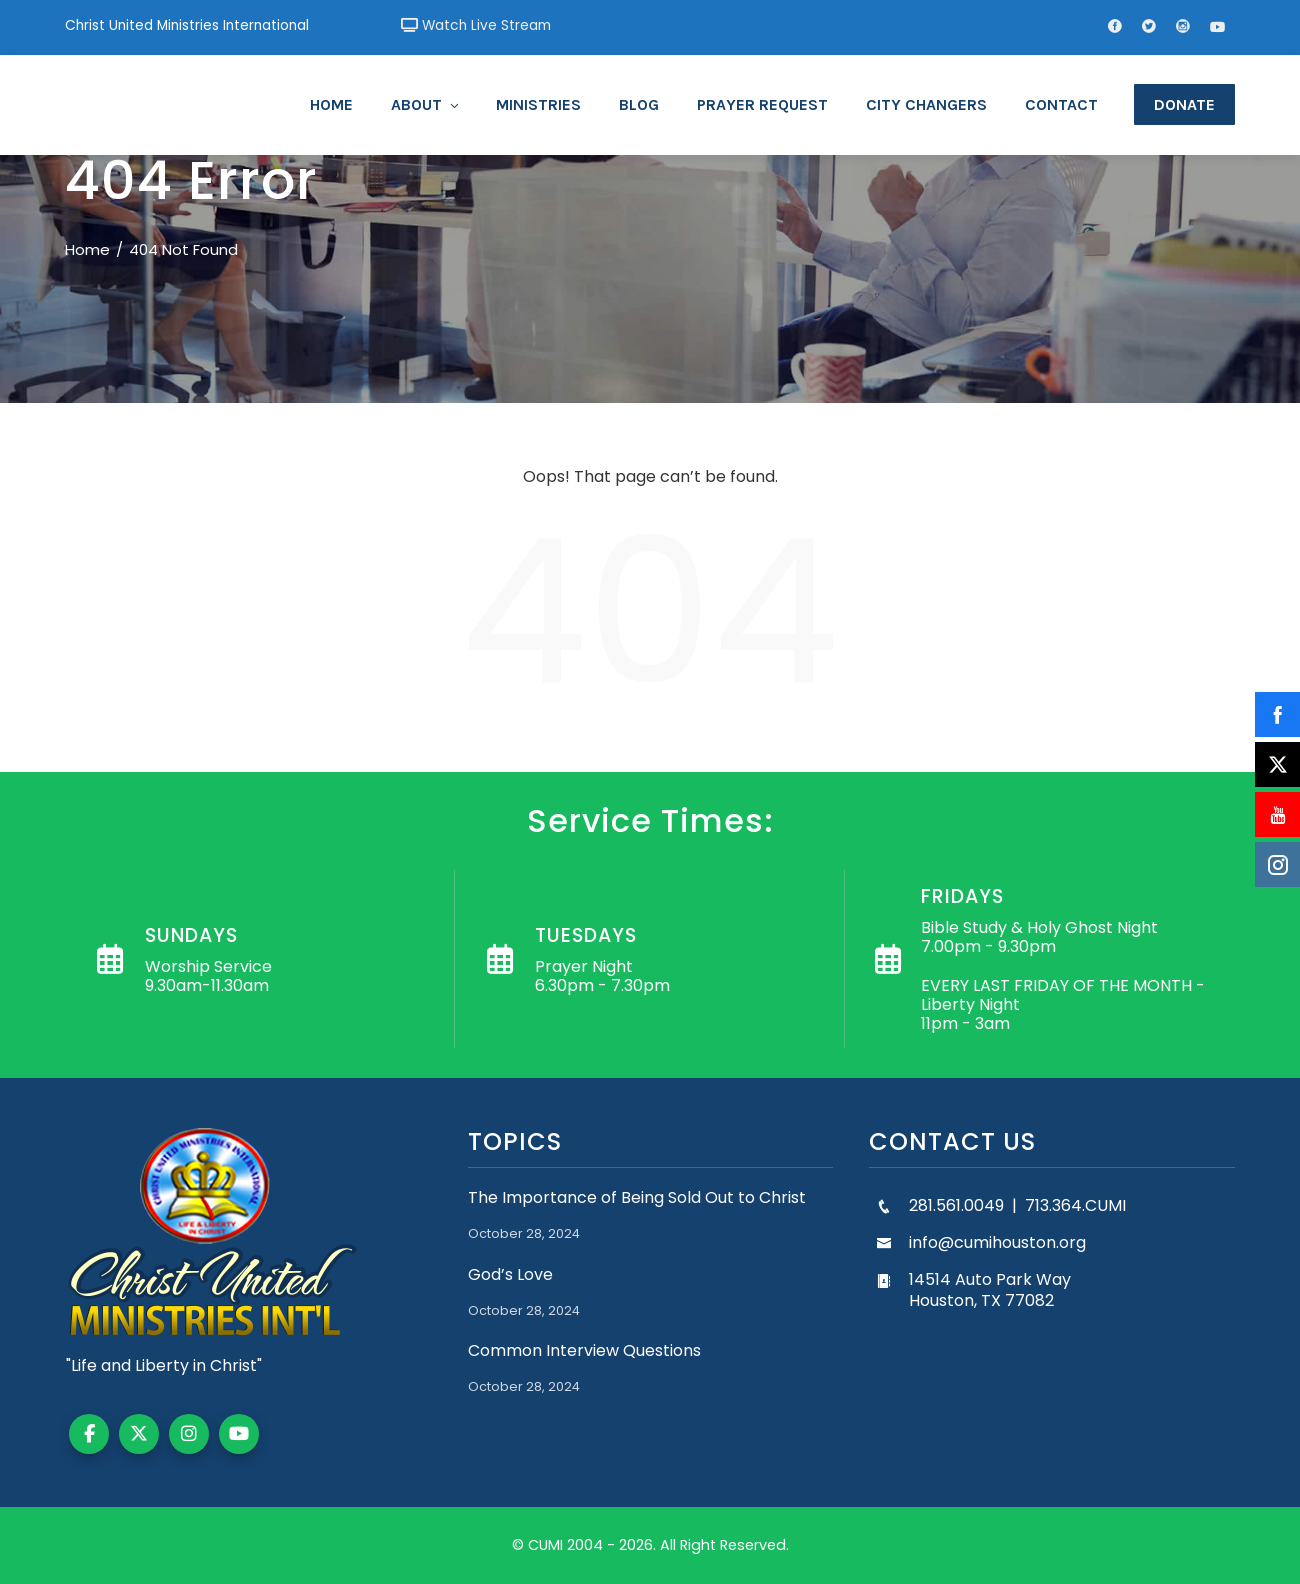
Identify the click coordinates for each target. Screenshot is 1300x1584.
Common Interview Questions (584, 1350)
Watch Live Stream (476, 25)
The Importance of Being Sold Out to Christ (637, 1197)
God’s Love (510, 1274)
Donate (1184, 104)
